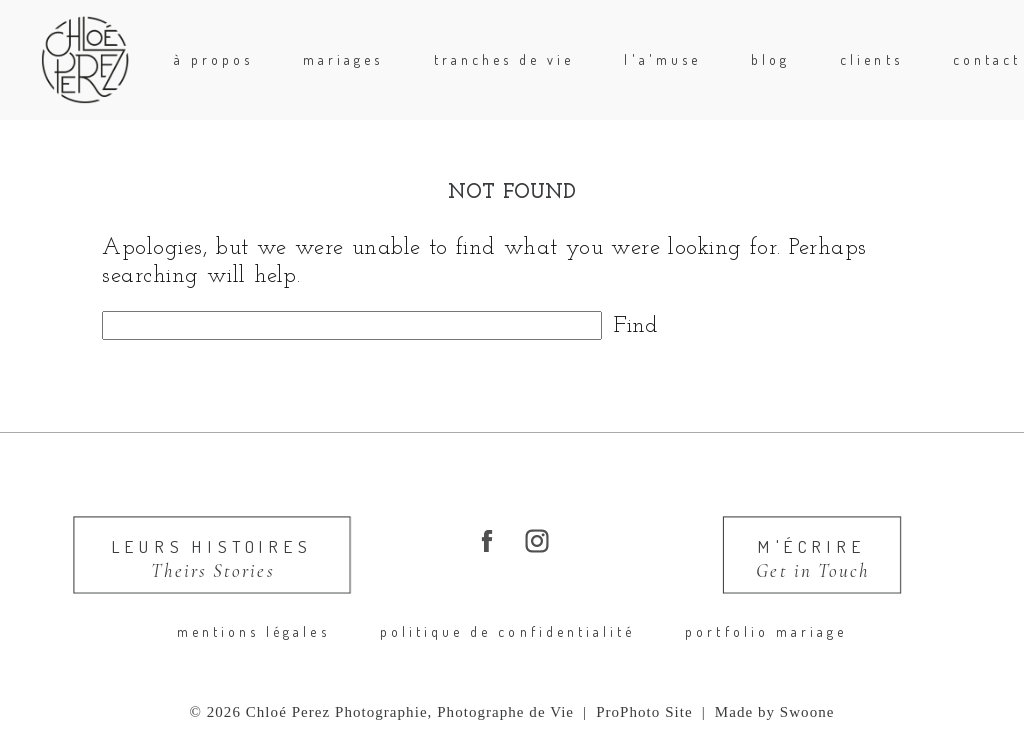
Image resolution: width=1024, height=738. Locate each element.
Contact (987, 60)
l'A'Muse (662, 60)
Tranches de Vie (504, 60)
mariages (343, 60)
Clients (871, 60)
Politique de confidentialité (508, 632)
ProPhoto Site (644, 712)
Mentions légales (253, 632)
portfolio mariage (766, 632)
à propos (213, 60)
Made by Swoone (775, 712)
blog (770, 60)
